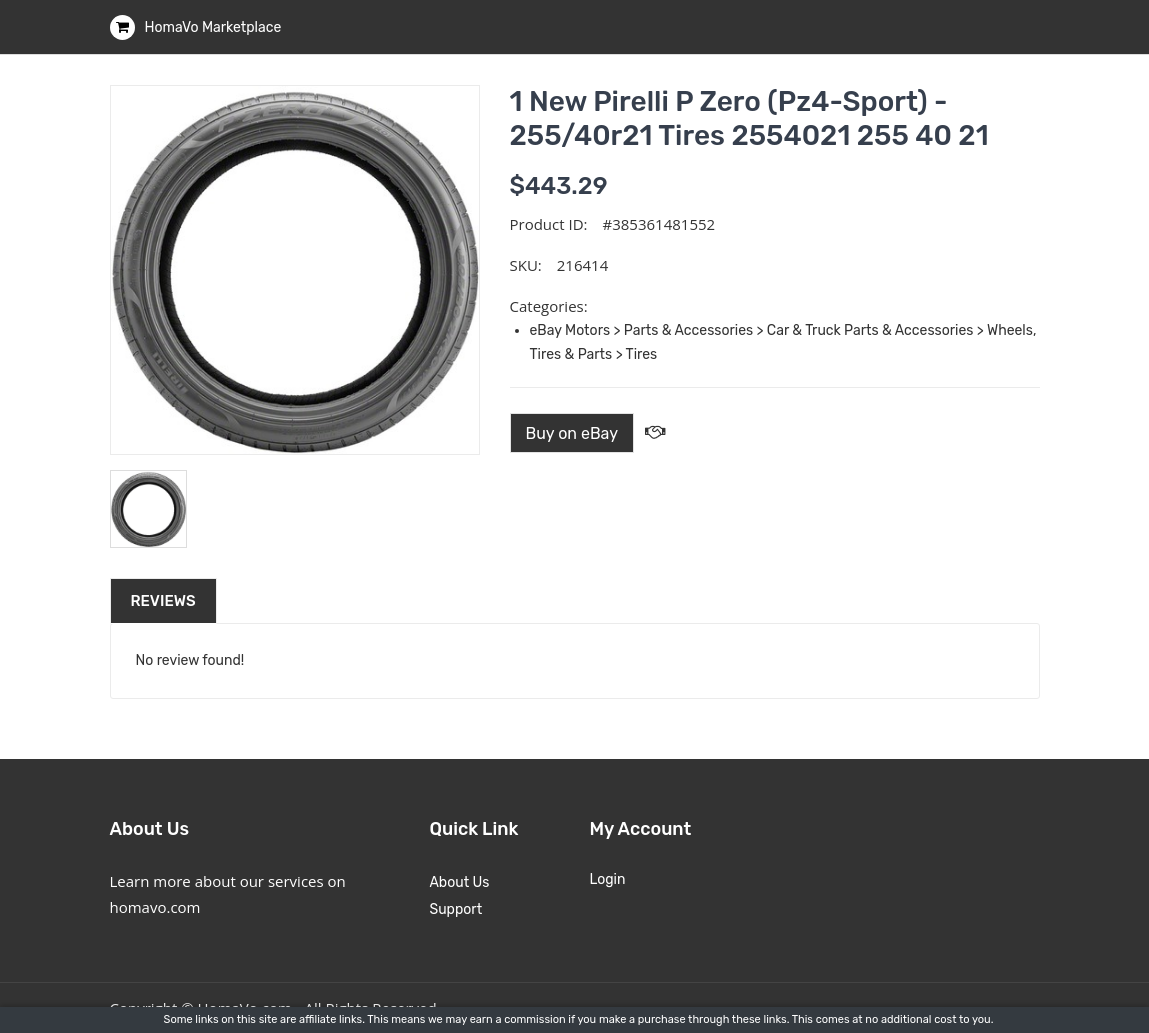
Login (607, 879)
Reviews (163, 601)
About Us (459, 882)
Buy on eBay (572, 433)
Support (455, 909)
